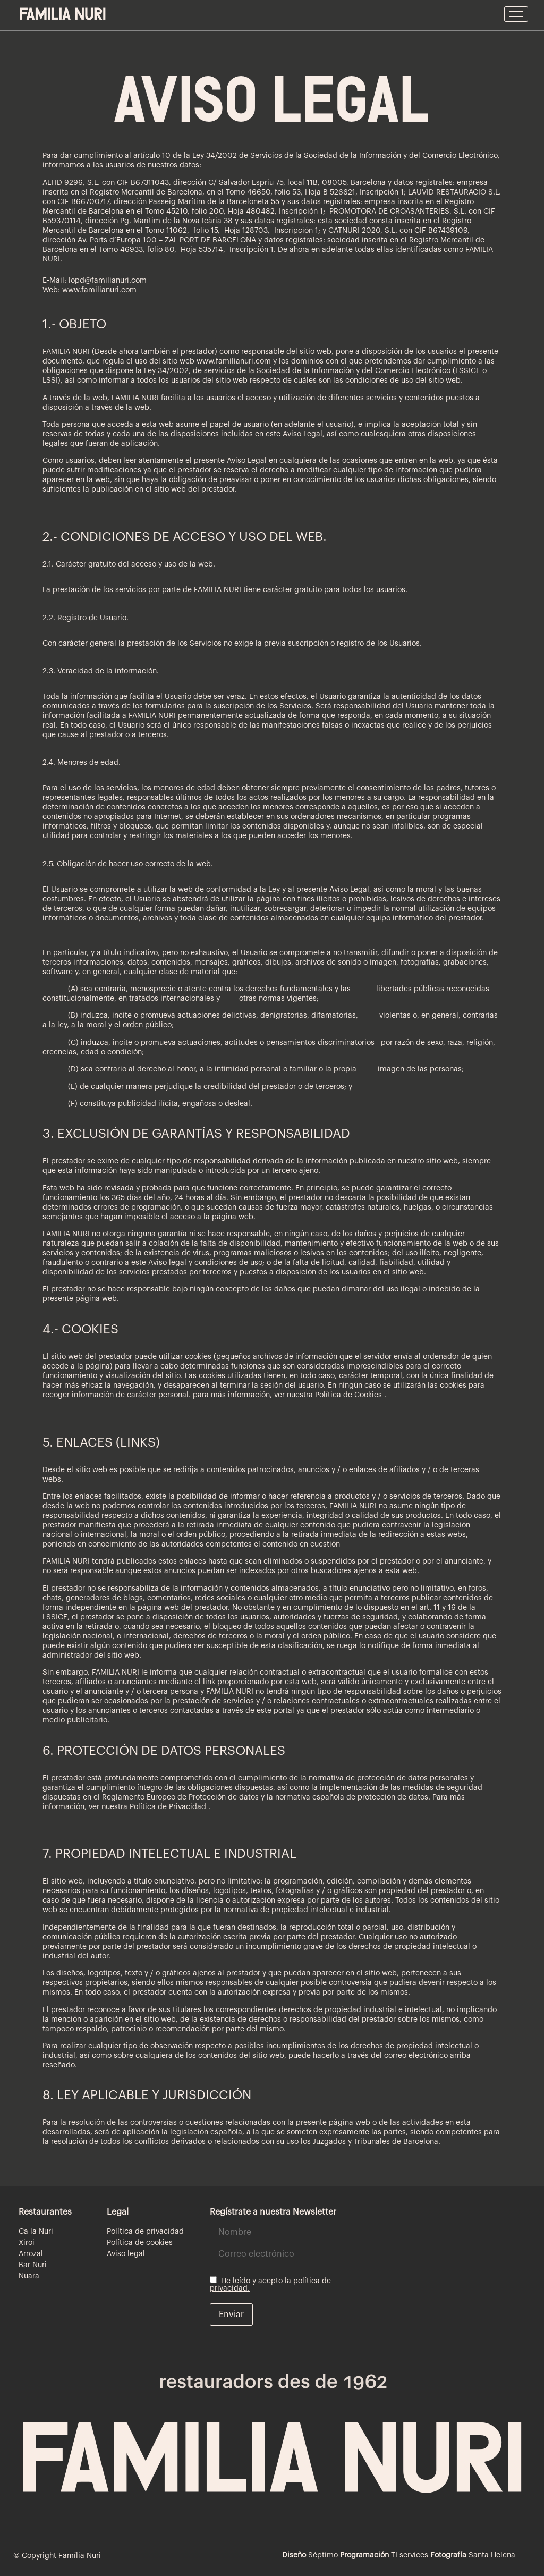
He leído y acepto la (270, 2284)
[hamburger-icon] (516, 14)
